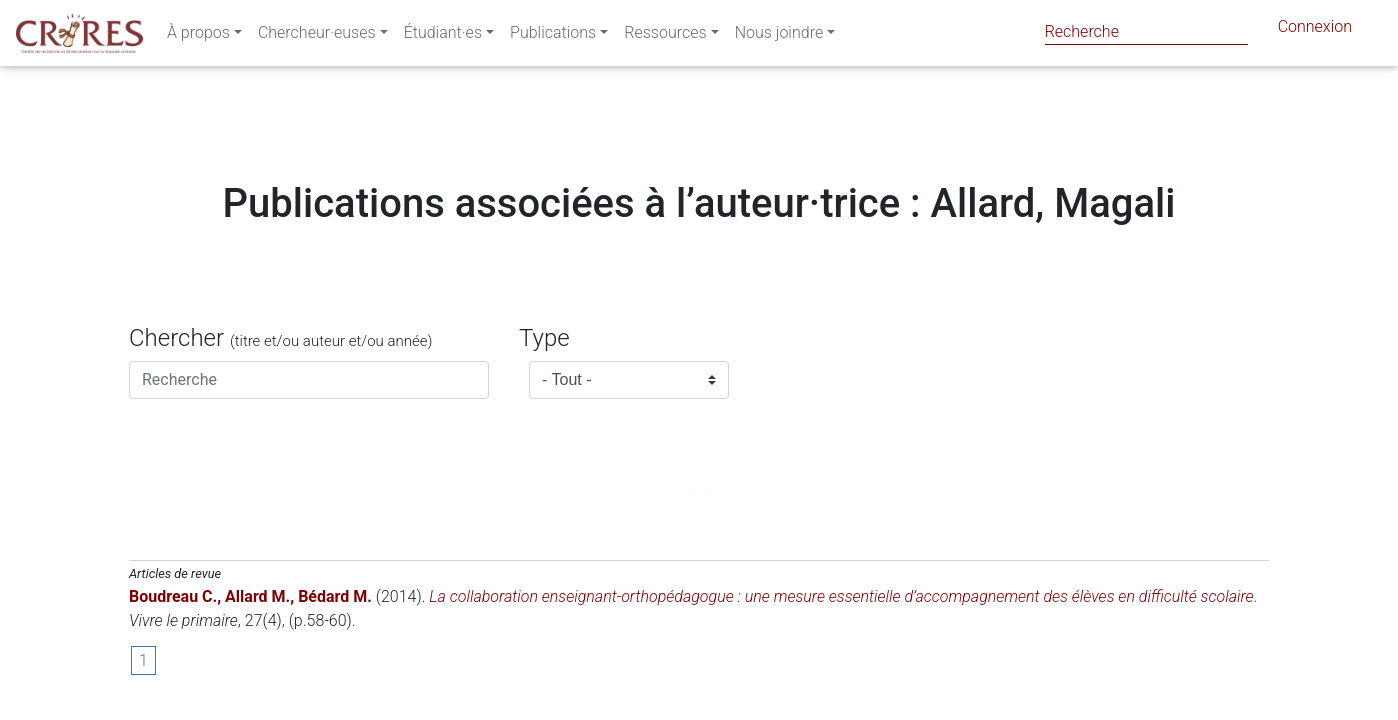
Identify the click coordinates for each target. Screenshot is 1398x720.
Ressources (665, 36)
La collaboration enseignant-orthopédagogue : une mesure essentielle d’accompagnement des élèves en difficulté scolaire (841, 596)
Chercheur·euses (317, 36)
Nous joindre (779, 36)
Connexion (1315, 30)
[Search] (1146, 31)
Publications (553, 36)
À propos (198, 36)
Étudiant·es (443, 36)
